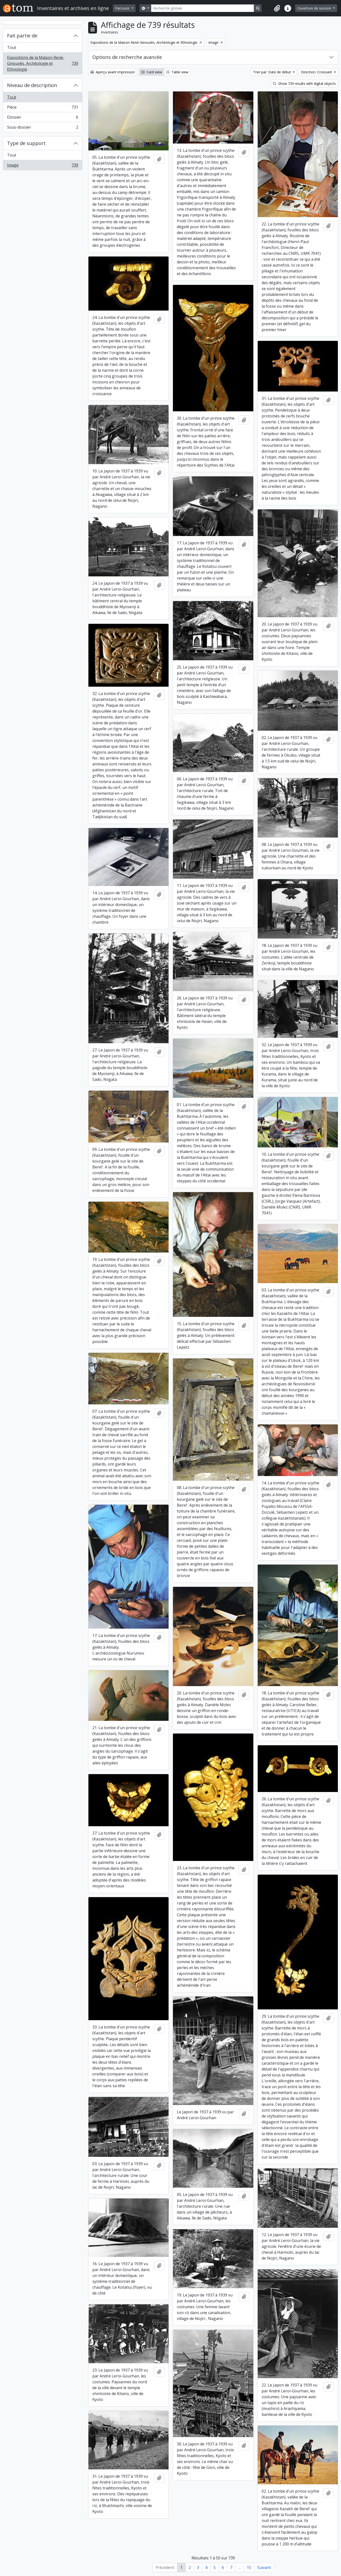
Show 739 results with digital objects (304, 83)
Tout (11, 47)
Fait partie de (22, 35)
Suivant (264, 2567)
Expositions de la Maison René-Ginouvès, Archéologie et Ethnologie (42, 63)
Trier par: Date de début (272, 72)
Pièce (42, 108)
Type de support (26, 143)
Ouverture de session (314, 8)
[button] (277, 8)
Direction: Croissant (317, 72)
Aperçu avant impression (112, 72)
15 (249, 2567)
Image (42, 166)
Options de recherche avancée (127, 57)
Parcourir (122, 8)
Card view (151, 72)
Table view (177, 72)
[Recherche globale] (202, 8)
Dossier (42, 118)
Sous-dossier (42, 128)
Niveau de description (32, 85)
